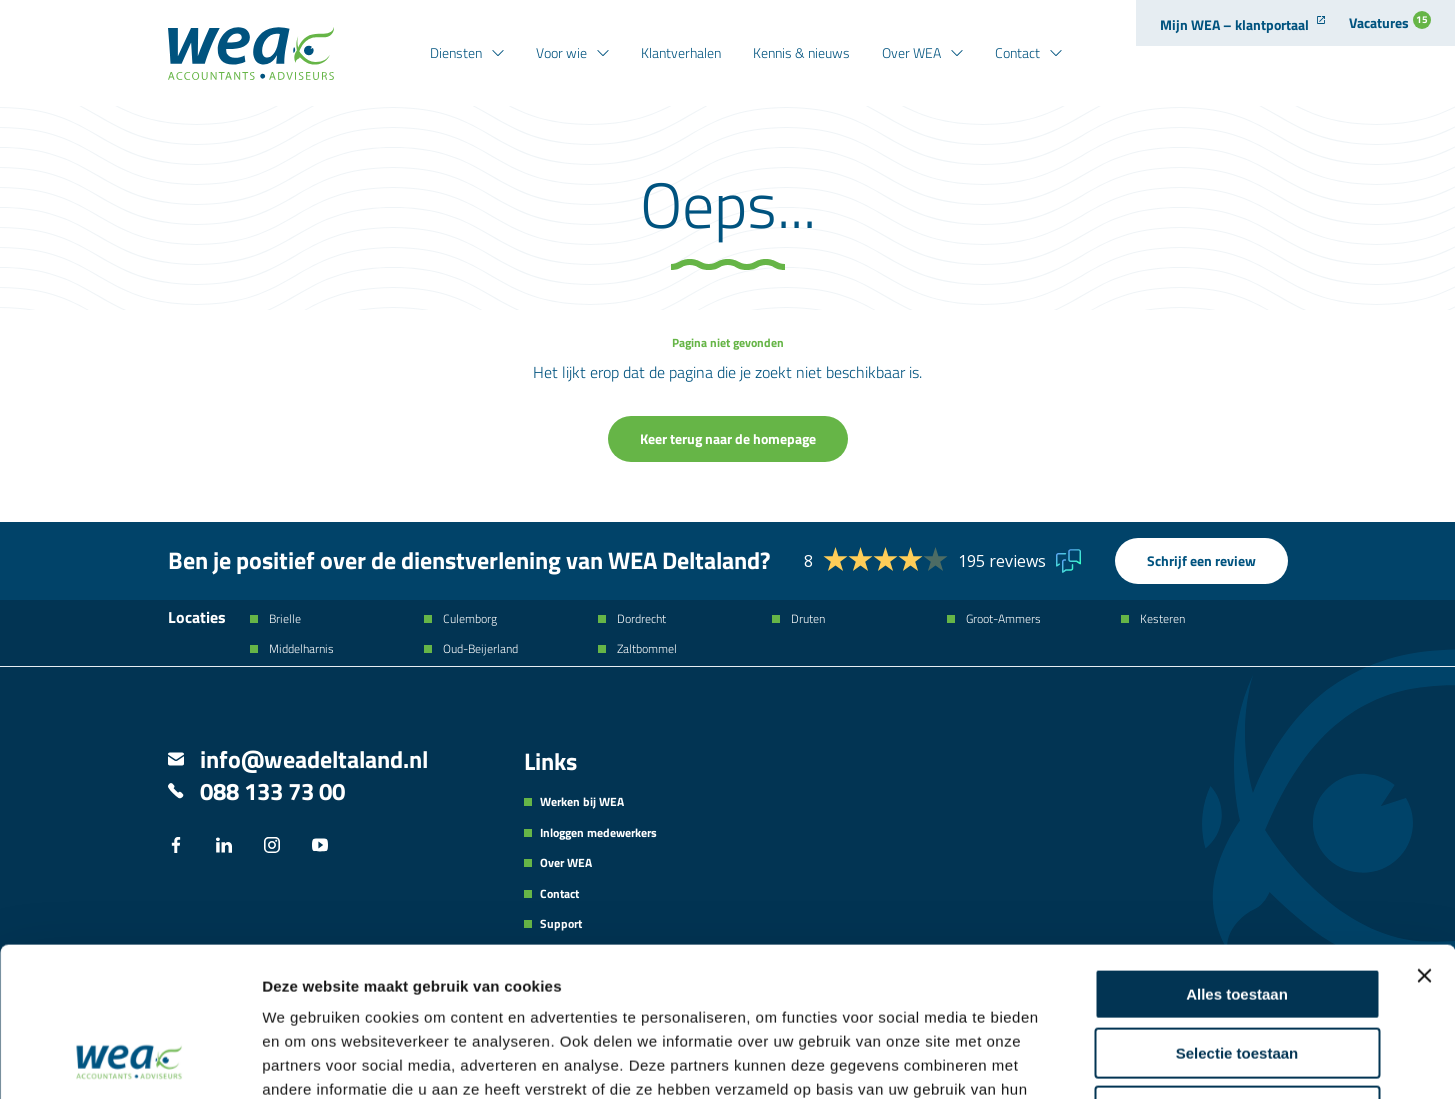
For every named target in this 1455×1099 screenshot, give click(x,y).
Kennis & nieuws (801, 52)
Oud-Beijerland (479, 649)
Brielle (283, 619)
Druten (806, 619)
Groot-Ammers (1002, 619)
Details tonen (1080, 1059)
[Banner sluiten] (1424, 836)
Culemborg (468, 619)
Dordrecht (640, 619)
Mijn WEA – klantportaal (1234, 24)
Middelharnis (300, 649)
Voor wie (561, 52)
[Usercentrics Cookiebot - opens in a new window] (129, 1060)
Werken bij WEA (582, 802)
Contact (1017, 52)
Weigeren (1236, 971)
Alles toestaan (1237, 854)
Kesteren (1161, 619)
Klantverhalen (681, 52)
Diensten (456, 52)
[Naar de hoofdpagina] (251, 53)
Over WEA (911, 52)
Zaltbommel (645, 649)
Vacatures (1390, 22)
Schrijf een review (1201, 560)
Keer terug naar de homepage (728, 438)
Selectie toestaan (1237, 913)
